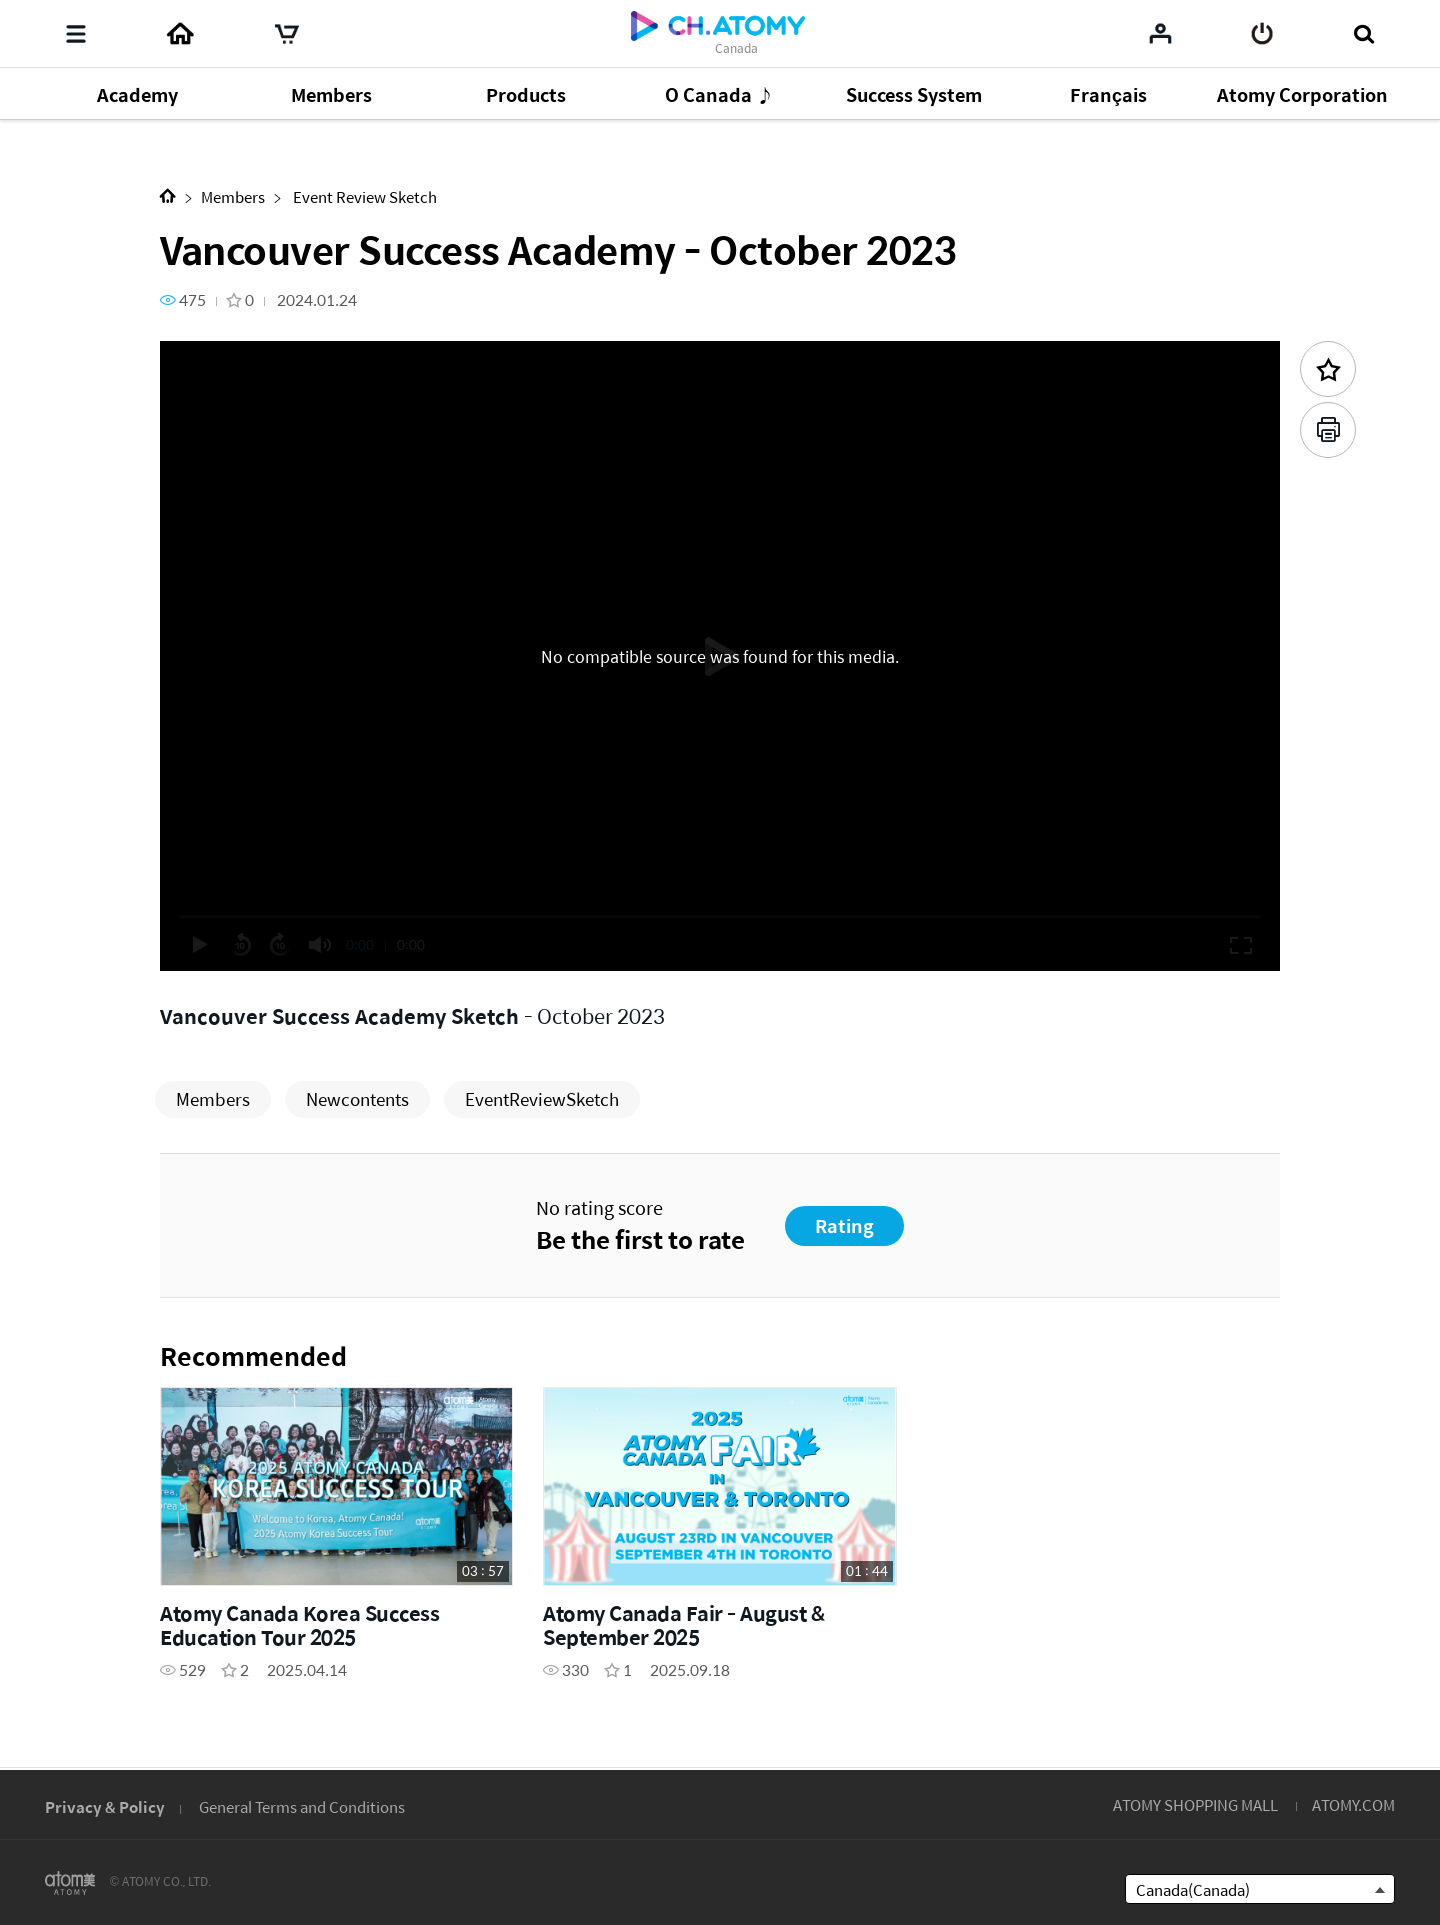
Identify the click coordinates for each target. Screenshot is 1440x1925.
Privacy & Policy (105, 1806)
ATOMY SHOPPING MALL (1195, 1804)
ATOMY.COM (1353, 1804)
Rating (844, 1225)
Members (233, 196)
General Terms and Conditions (302, 1806)
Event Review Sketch (363, 196)
